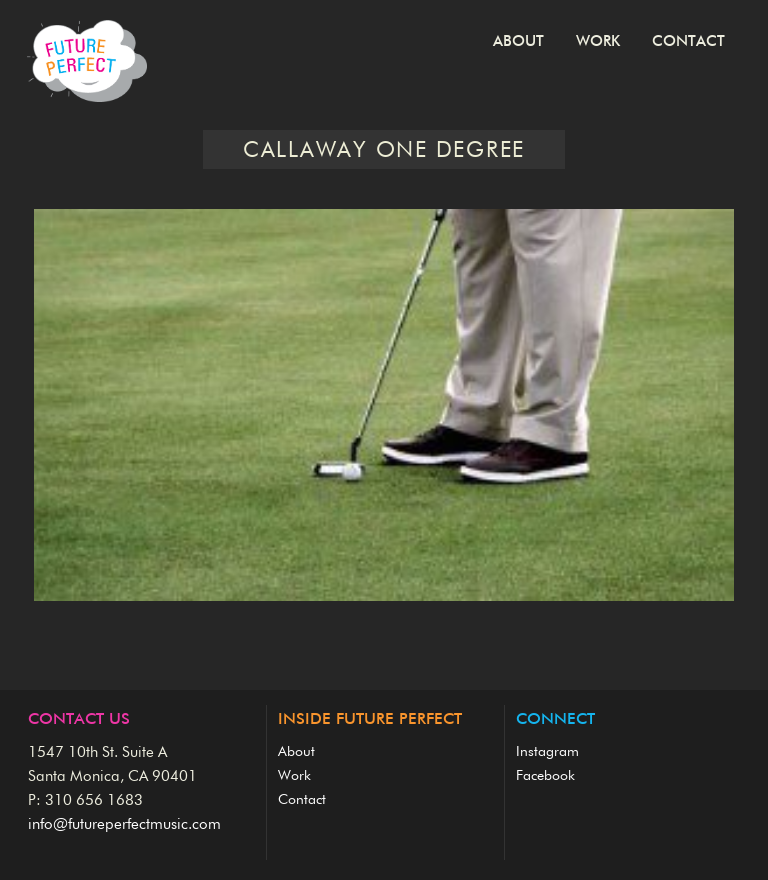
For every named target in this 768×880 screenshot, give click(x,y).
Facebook (545, 776)
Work (598, 41)
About (518, 41)
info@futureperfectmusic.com (124, 824)
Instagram (547, 752)
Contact (688, 41)
